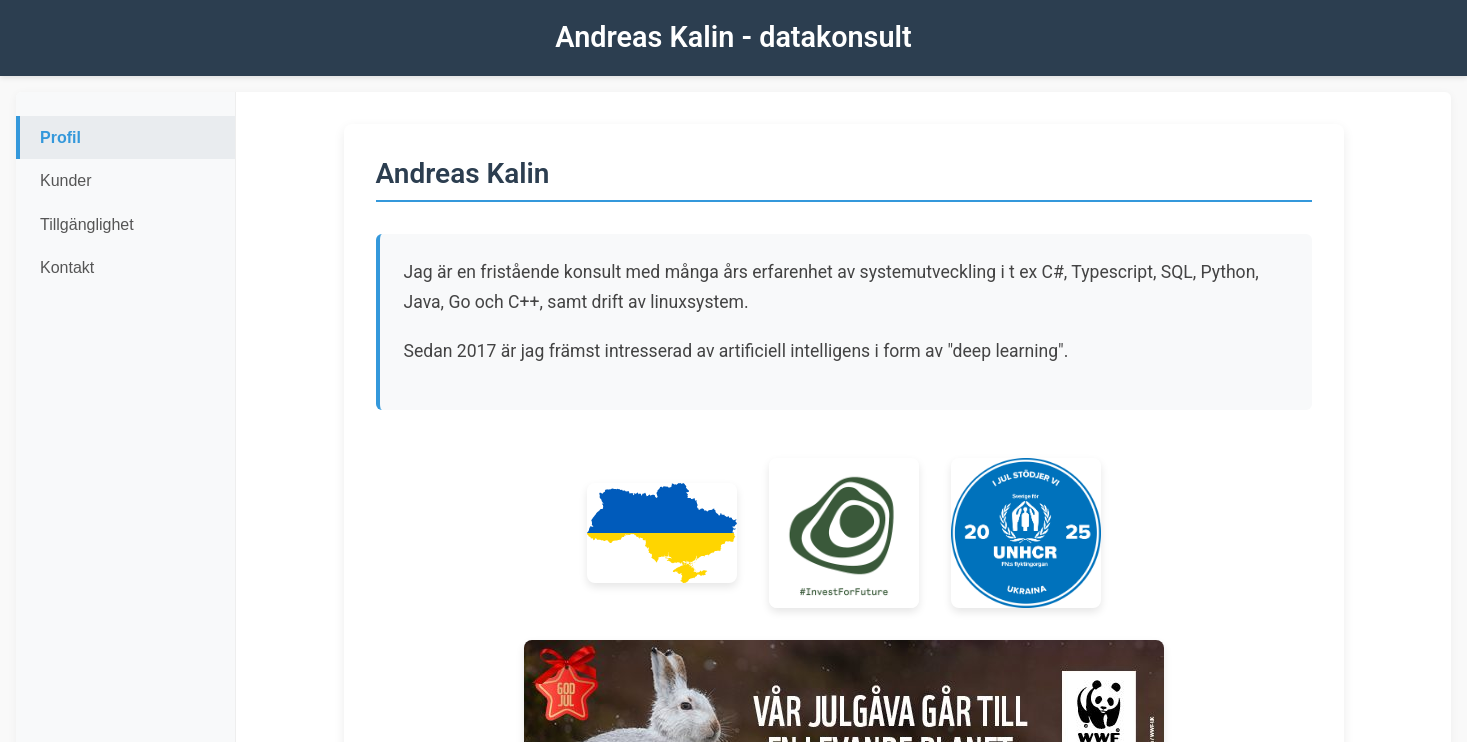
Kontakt (67, 267)
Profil (60, 137)
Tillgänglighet (87, 224)
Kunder (66, 180)
